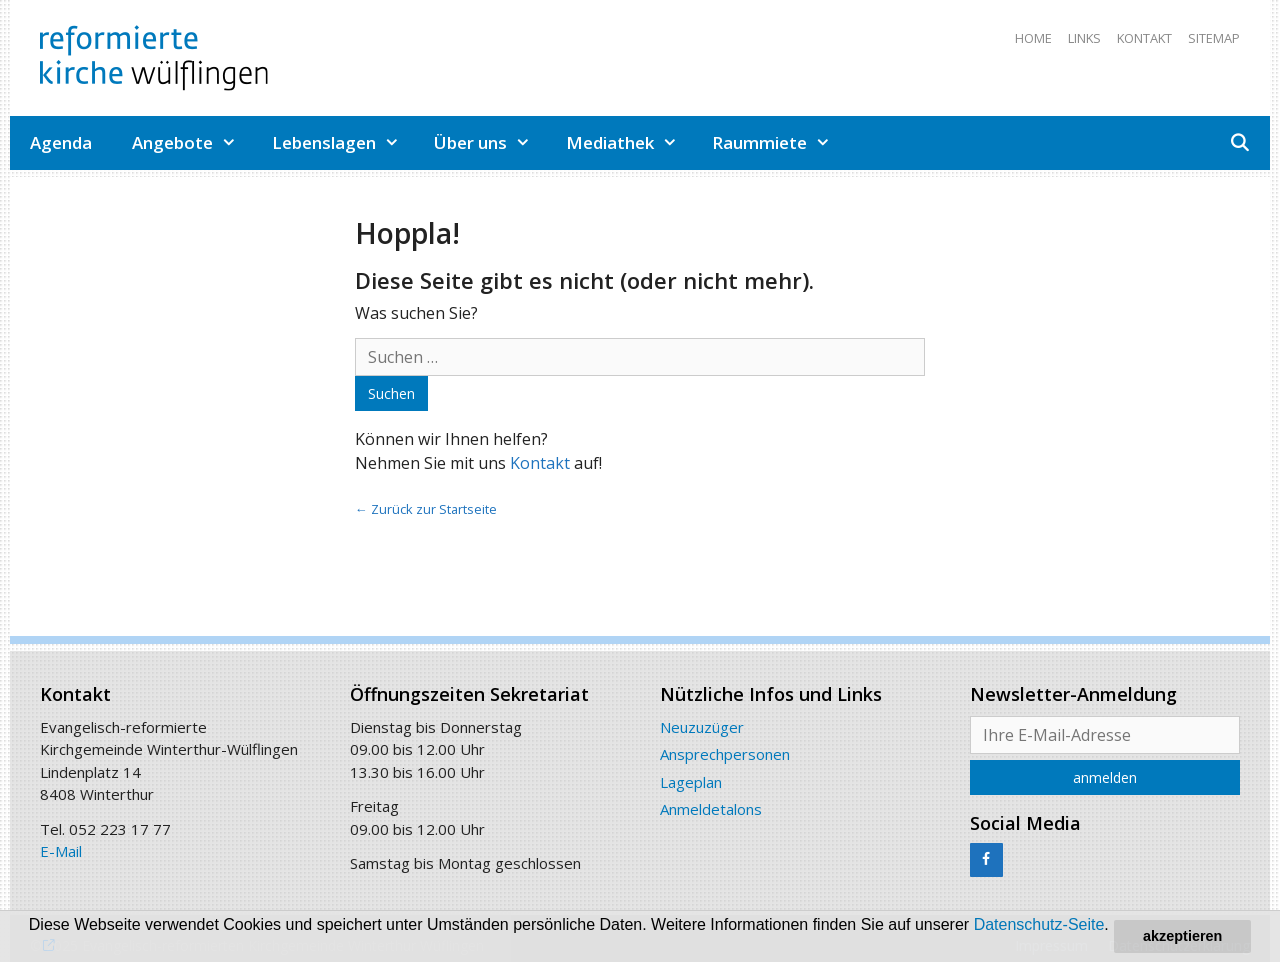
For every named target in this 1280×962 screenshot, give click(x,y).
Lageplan (691, 782)
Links (1084, 38)
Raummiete (779, 143)
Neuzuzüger (702, 727)
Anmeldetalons (711, 809)
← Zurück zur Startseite (426, 509)
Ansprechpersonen (725, 754)
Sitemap (1214, 38)
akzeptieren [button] (1182, 936)
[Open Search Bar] (1239, 143)
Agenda (61, 142)
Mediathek (629, 143)
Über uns (490, 143)
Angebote (192, 143)
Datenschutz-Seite (1039, 924)
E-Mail (61, 851)
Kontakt (1144, 38)
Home (1033, 38)
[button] (46, 944)
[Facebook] (986, 860)
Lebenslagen (343, 143)
